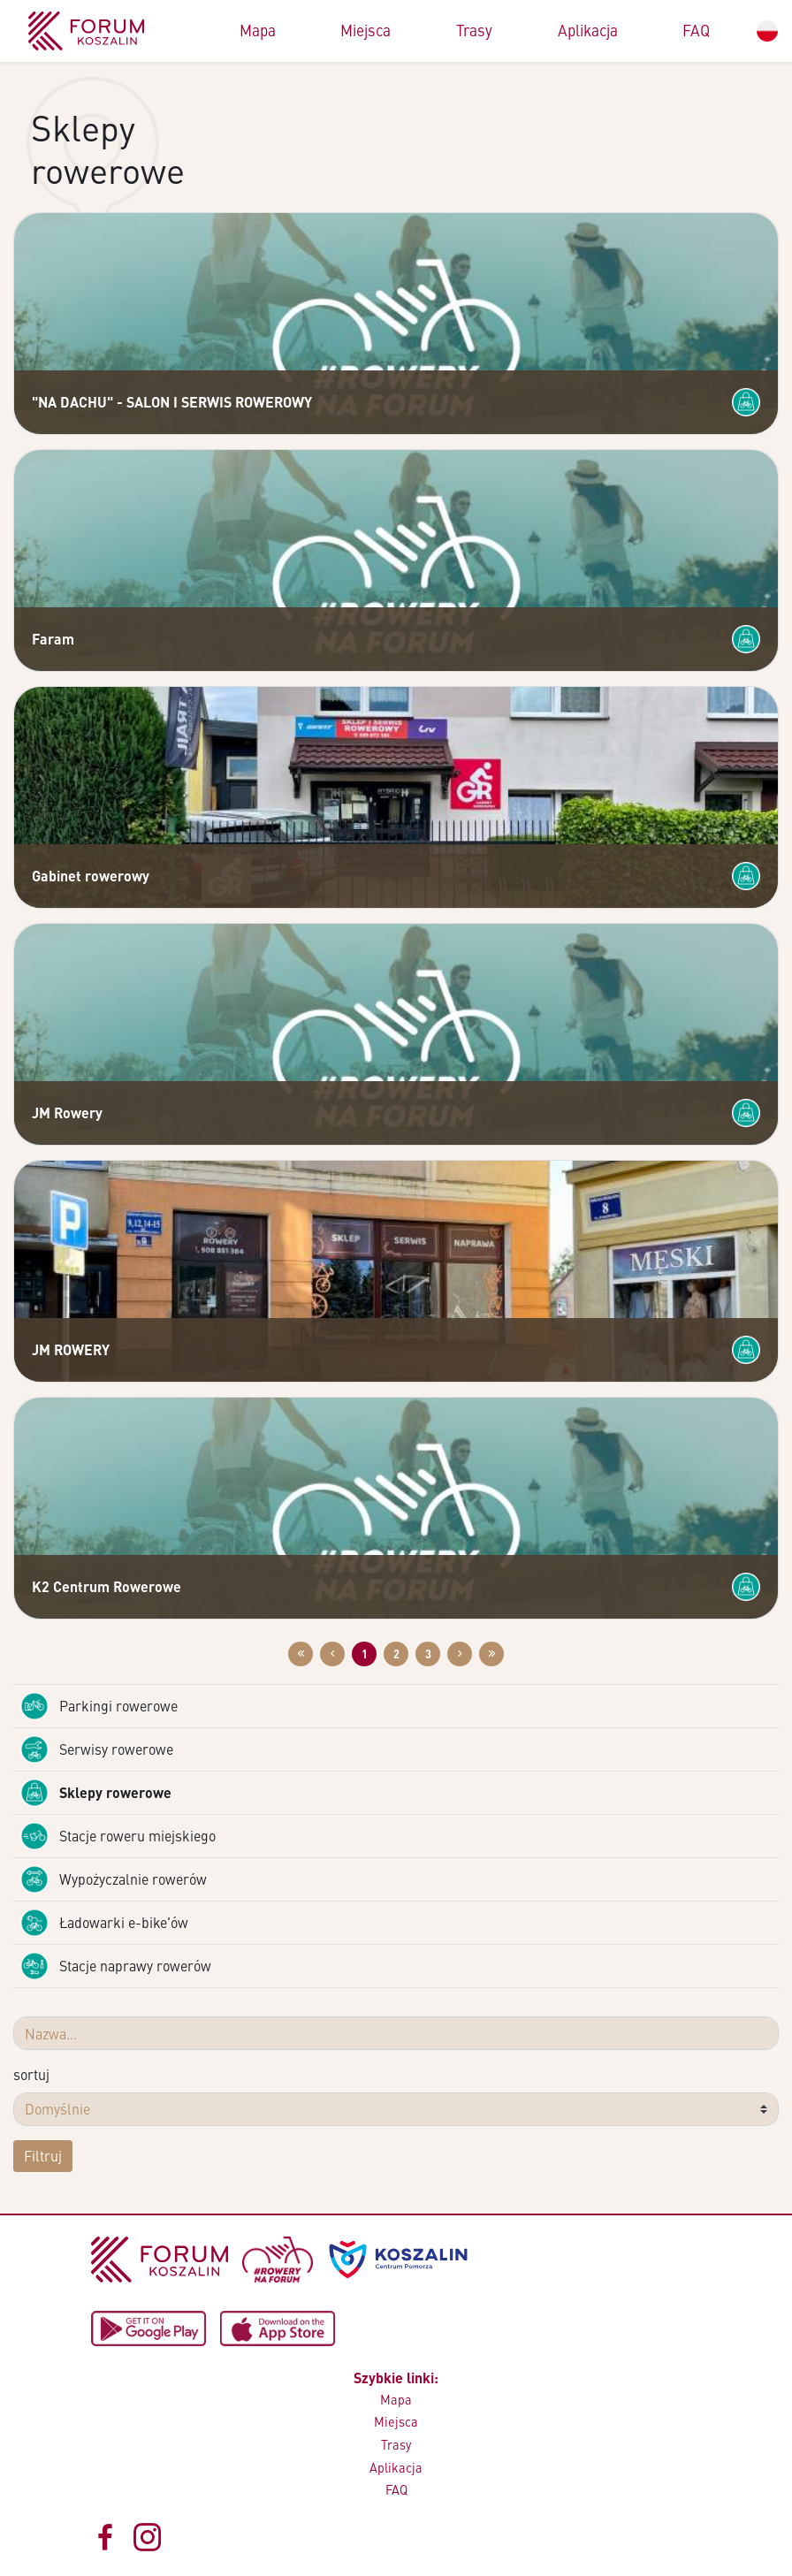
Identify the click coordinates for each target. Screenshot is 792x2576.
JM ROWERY (71, 1349)
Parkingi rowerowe (99, 1706)
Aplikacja (588, 30)
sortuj (31, 2074)
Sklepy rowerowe (95, 1793)
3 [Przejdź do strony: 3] (428, 1654)
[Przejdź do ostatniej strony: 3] (491, 1654)
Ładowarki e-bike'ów (104, 1923)
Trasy (474, 30)
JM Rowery (67, 1112)
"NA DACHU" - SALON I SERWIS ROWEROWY (172, 401)
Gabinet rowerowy (90, 875)
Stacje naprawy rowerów (115, 1966)
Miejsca (365, 30)
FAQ (696, 30)
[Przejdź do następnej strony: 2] (459, 1654)
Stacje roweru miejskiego (118, 1836)
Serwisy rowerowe (96, 1749)
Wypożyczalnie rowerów (113, 1879)
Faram (53, 638)
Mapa (258, 30)
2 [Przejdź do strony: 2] (396, 1654)
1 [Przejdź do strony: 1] (365, 1654)
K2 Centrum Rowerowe (106, 1586)
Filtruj (43, 2155)
